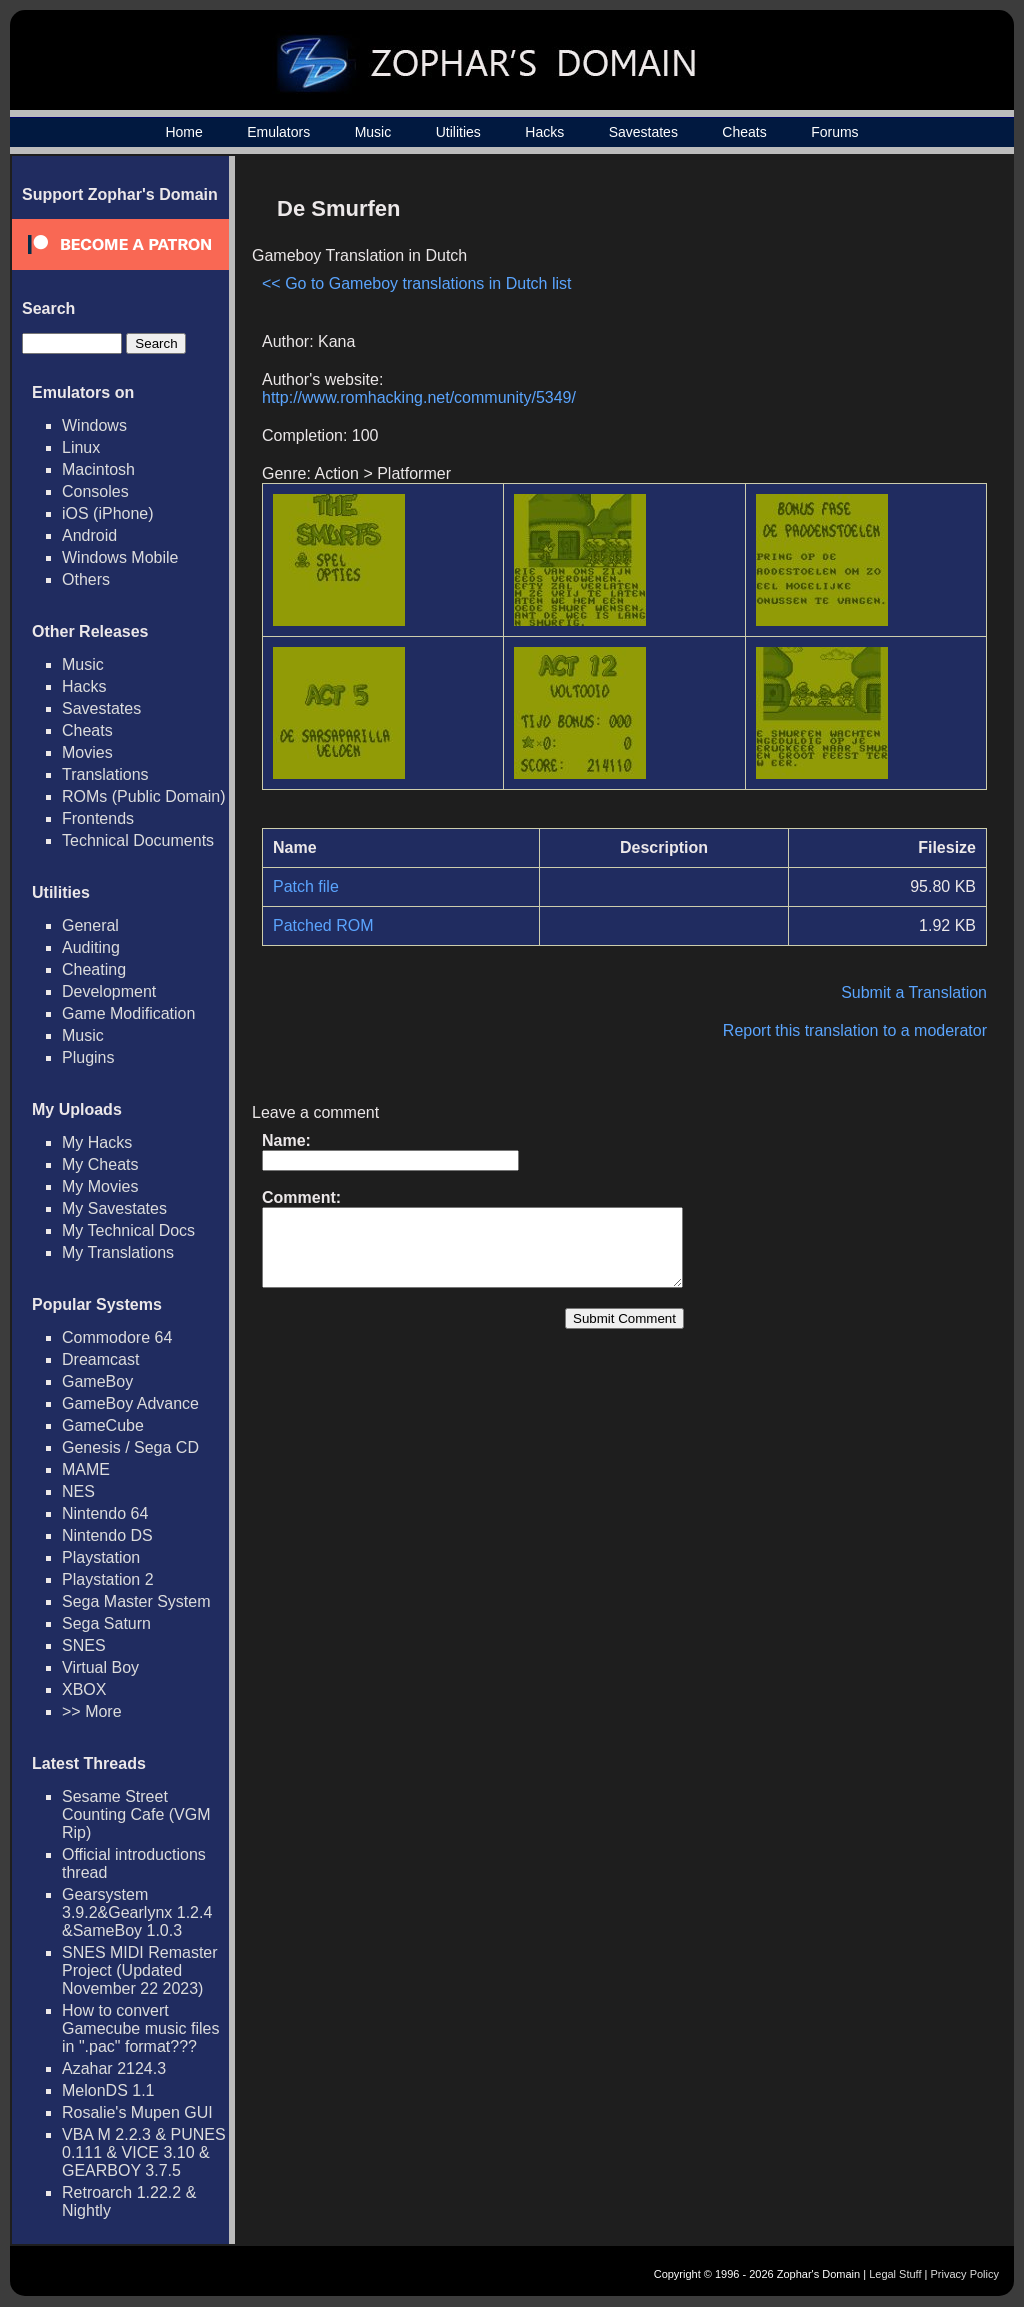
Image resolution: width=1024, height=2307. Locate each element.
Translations (105, 774)
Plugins (88, 1057)
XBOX (84, 1689)
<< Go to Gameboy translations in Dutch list (416, 283)
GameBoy (97, 1381)
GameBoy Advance (130, 1403)
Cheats (744, 132)
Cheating (94, 969)
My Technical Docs (128, 1230)
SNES (84, 1645)
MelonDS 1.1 (108, 2090)
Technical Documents (138, 840)
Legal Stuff (895, 2274)
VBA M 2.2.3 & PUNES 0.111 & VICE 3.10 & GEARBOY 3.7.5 (144, 2152)
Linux (81, 447)
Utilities (458, 132)
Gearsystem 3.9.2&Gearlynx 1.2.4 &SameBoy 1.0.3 (137, 1912)
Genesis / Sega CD (130, 1447)
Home (183, 132)
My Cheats (100, 1164)
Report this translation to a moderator (855, 1030)
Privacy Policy (965, 2274)
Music (373, 132)
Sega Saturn (106, 1623)
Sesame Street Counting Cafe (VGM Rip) (136, 1814)
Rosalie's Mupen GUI (137, 2112)
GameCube (103, 1425)
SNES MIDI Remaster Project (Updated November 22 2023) (140, 1970)
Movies (87, 752)
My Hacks (97, 1142)
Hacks (544, 132)
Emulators (278, 132)
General (90, 925)
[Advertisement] (817, 326)
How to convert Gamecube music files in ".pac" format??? (140, 2028)
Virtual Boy (100, 1667)
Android (89, 535)
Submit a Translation (914, 992)
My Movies (100, 1186)
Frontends (98, 818)
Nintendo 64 (105, 1513)
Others (86, 579)
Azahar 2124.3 (114, 2068)
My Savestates (114, 1208)
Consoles (95, 491)
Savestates (643, 132)
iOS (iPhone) (108, 513)
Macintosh (98, 469)
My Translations (118, 1252)
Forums (834, 132)
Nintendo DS (107, 1535)
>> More (92, 1711)
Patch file (306, 886)
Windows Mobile (120, 557)
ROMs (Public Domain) (144, 796)
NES (78, 1491)
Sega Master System (136, 1601)
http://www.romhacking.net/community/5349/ (419, 397)
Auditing (91, 947)
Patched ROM (323, 925)
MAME (86, 1469)
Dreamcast (100, 1359)
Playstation (101, 1557)
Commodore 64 (117, 1337)
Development (109, 991)
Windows (94, 425)
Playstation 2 (108, 1579)
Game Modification (128, 1013)
